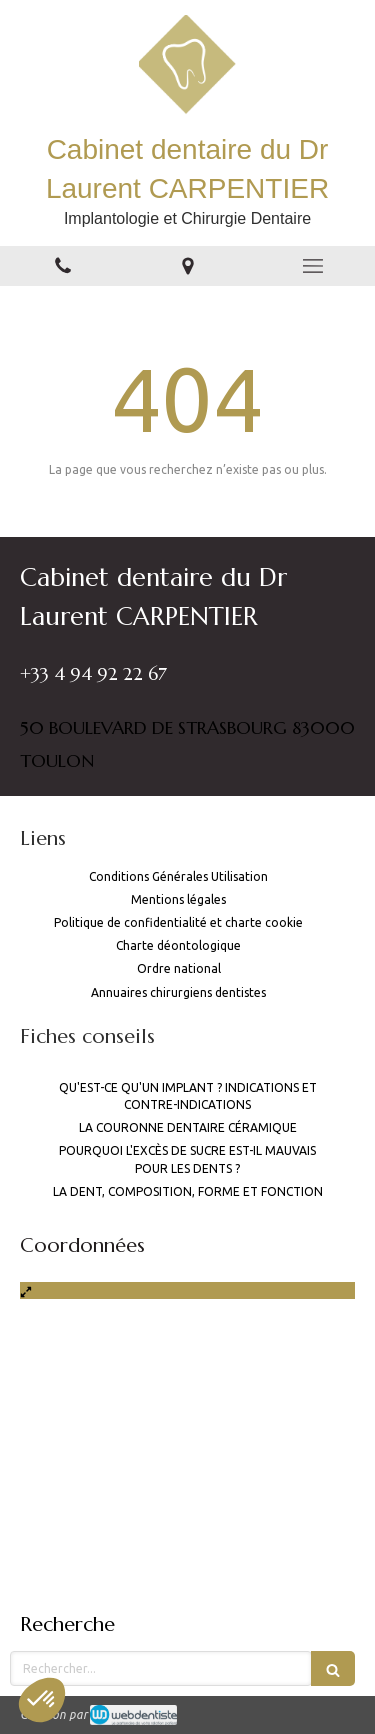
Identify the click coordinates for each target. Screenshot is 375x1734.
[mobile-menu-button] (312, 266)
